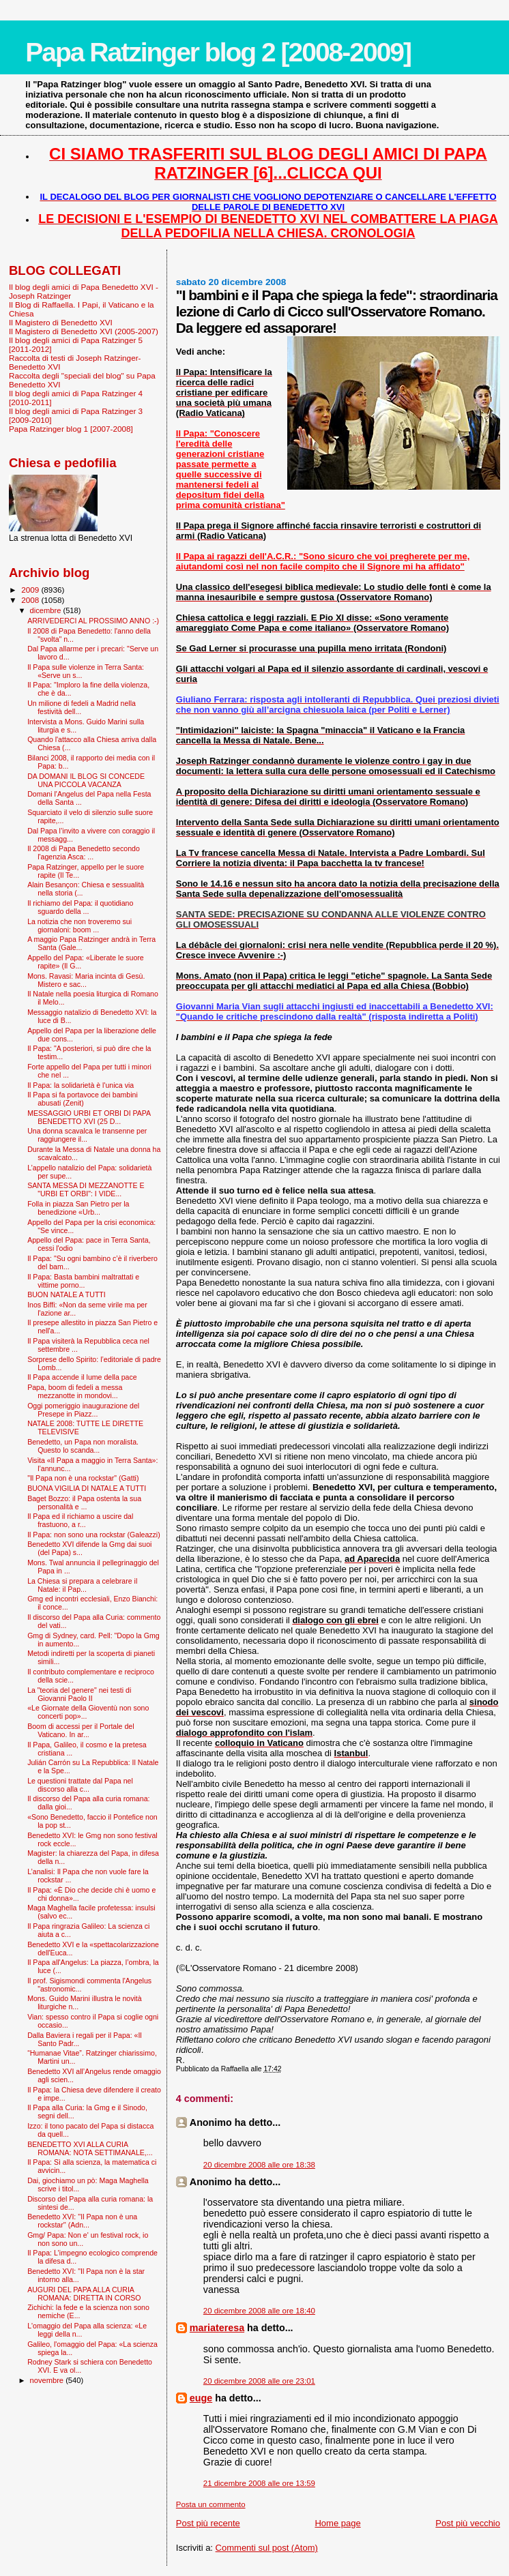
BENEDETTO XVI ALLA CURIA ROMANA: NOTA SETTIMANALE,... (90, 2148)
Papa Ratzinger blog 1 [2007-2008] (71, 428)
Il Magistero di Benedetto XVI (61, 322)
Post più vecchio (467, 2523)
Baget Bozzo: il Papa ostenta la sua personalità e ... (84, 1502)
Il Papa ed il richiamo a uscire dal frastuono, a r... (80, 1520)
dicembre (46, 610)
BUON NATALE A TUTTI (66, 1294)
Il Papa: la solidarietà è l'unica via (80, 1085)
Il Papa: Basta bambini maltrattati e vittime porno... (83, 1281)
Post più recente (208, 2523)
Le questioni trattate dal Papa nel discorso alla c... (80, 1785)
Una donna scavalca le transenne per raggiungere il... (87, 1135)
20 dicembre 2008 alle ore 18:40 (259, 2311)
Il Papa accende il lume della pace (82, 1377)
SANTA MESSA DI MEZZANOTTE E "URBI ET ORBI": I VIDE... (85, 1189)
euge (201, 2398)
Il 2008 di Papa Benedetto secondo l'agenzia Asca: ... (83, 852)
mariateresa (217, 2327)
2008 (31, 599)
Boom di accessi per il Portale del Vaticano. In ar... (80, 1730)
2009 (31, 589)
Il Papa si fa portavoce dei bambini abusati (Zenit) (82, 1099)
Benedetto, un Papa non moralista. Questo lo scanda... (83, 1446)
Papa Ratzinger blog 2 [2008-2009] (218, 52)
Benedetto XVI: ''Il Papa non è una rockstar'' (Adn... (82, 2220)
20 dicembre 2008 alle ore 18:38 (259, 2165)
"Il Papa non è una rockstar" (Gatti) (83, 1478)
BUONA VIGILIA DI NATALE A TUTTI (86, 1488)
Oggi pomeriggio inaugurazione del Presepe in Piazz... (83, 1410)
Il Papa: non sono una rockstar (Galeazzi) (93, 1534)
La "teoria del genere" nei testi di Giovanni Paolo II (79, 1694)
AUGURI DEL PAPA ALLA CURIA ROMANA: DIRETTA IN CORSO (84, 2293)
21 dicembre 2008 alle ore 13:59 (259, 2483)
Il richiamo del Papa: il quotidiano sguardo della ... (80, 907)
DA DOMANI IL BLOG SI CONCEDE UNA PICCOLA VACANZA (86, 780)
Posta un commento (211, 2504)
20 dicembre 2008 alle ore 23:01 (259, 2381)
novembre (48, 2380)
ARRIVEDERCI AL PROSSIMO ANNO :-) (93, 621)
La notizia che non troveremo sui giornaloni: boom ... (79, 925)
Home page (337, 2523)
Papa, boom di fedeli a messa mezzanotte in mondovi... (74, 1391)
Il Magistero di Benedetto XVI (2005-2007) (83, 331)
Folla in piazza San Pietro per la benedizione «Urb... (78, 1208)
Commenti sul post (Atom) (267, 2548)
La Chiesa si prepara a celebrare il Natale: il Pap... (82, 1585)
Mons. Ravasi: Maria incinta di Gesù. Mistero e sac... (86, 980)
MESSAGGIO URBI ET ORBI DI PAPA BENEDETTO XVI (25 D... (88, 1117)
